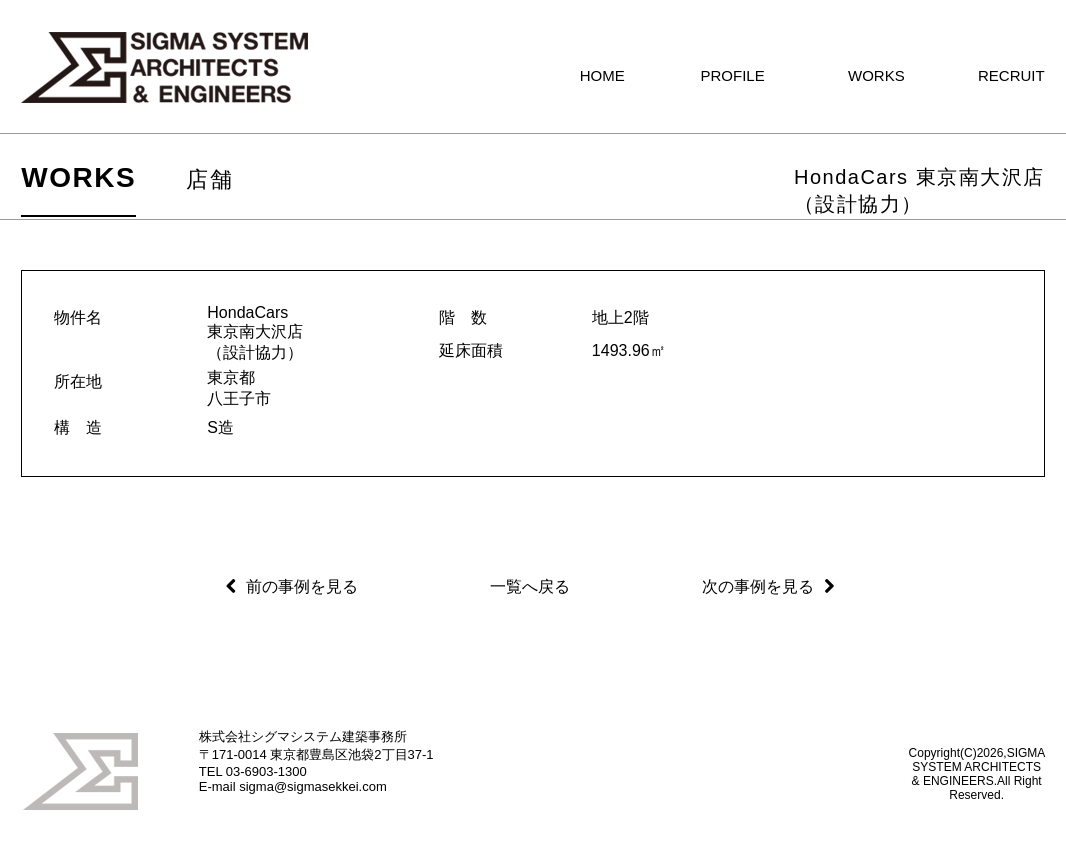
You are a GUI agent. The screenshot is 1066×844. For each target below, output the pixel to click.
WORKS (78, 177)
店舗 (209, 179)
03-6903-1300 (266, 771)
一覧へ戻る (530, 586)
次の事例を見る (758, 586)
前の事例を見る (302, 586)
